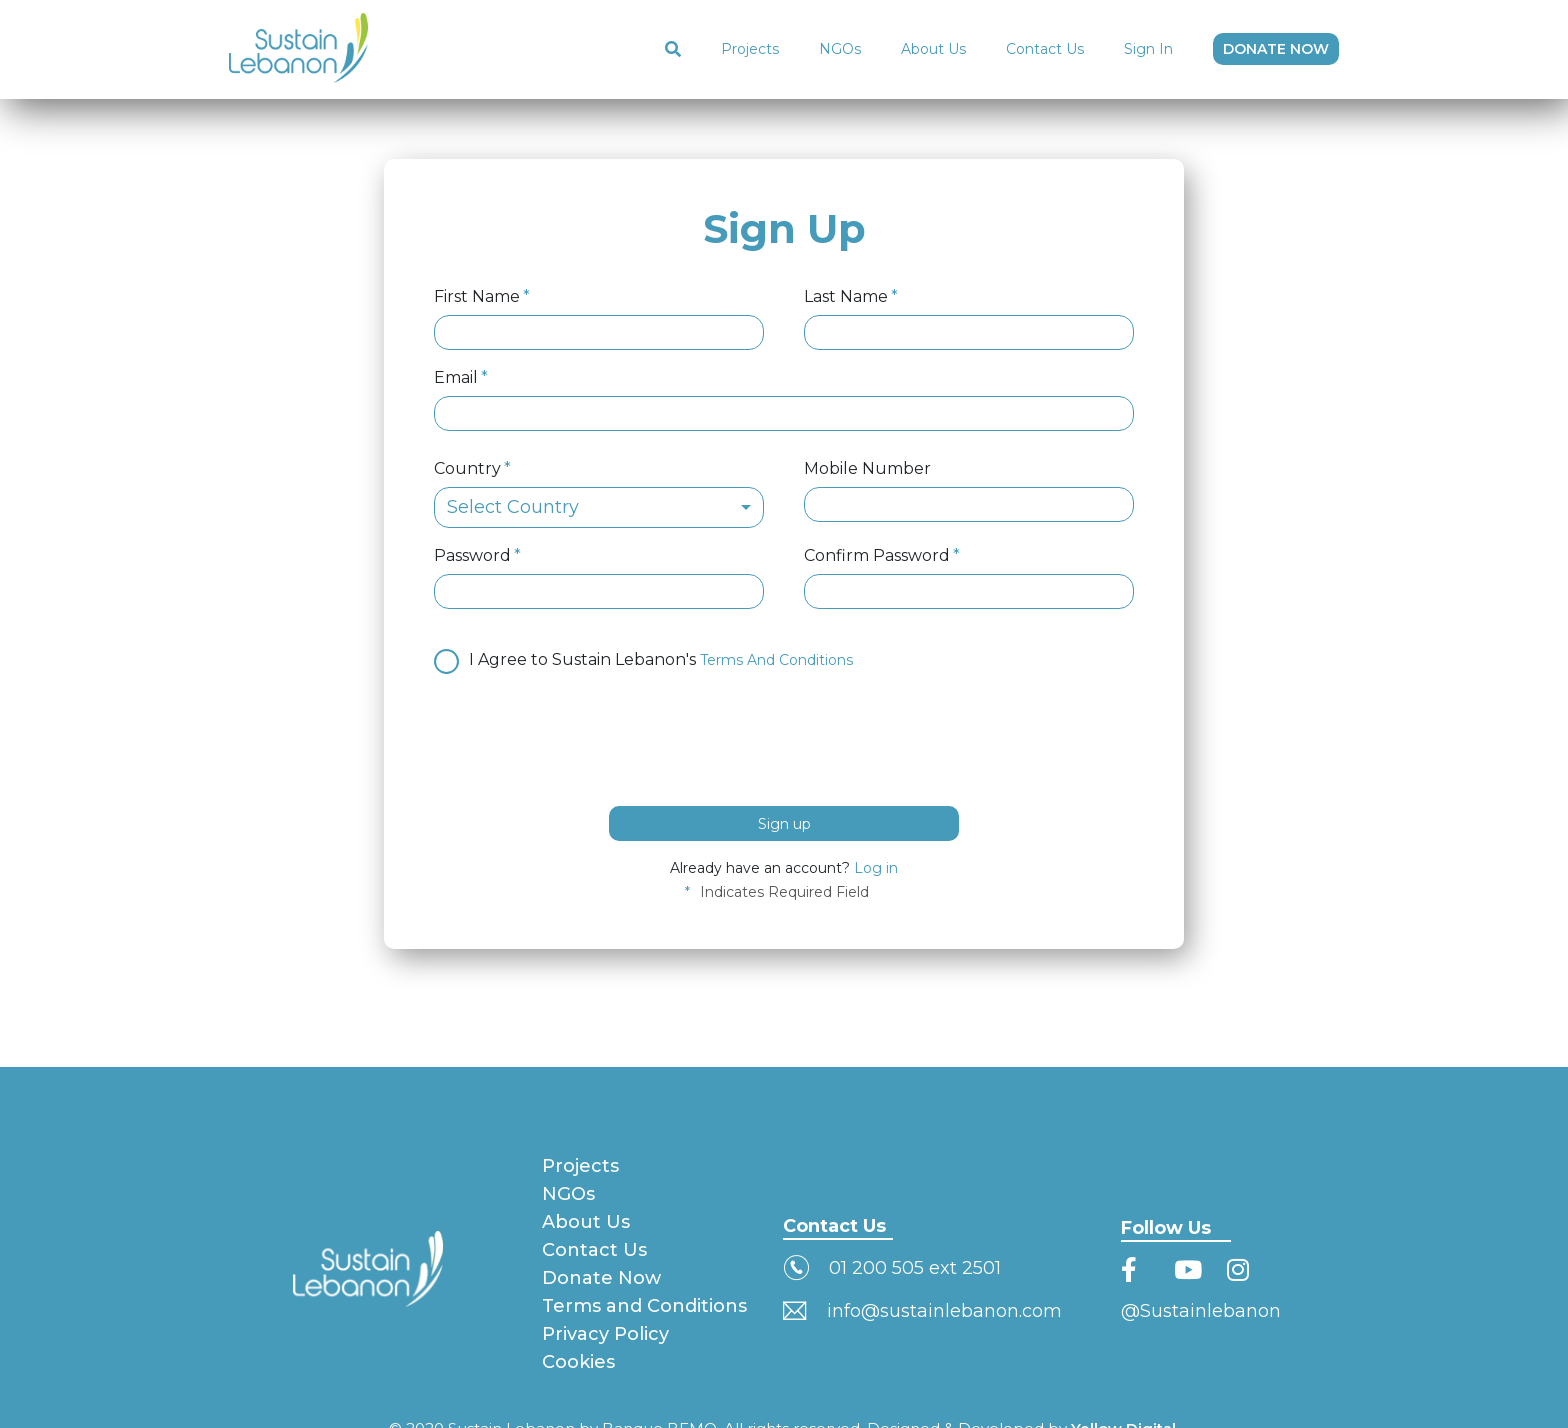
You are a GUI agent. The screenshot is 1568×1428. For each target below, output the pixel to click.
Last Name (846, 297)
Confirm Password (877, 556)
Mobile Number (867, 469)
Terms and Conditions (644, 1306)
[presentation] (586, 737)
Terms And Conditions (776, 660)
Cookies (578, 1362)
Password (472, 556)
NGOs (840, 49)
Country (467, 469)
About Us (933, 49)
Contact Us (1045, 49)
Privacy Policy (605, 1334)
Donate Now (601, 1278)
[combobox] (599, 507)
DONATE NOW (1276, 49)
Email (456, 378)
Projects (750, 49)
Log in (876, 868)
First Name (477, 297)
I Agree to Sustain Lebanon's (643, 658)
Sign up (784, 824)
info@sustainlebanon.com (944, 1311)
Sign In (1148, 49)
